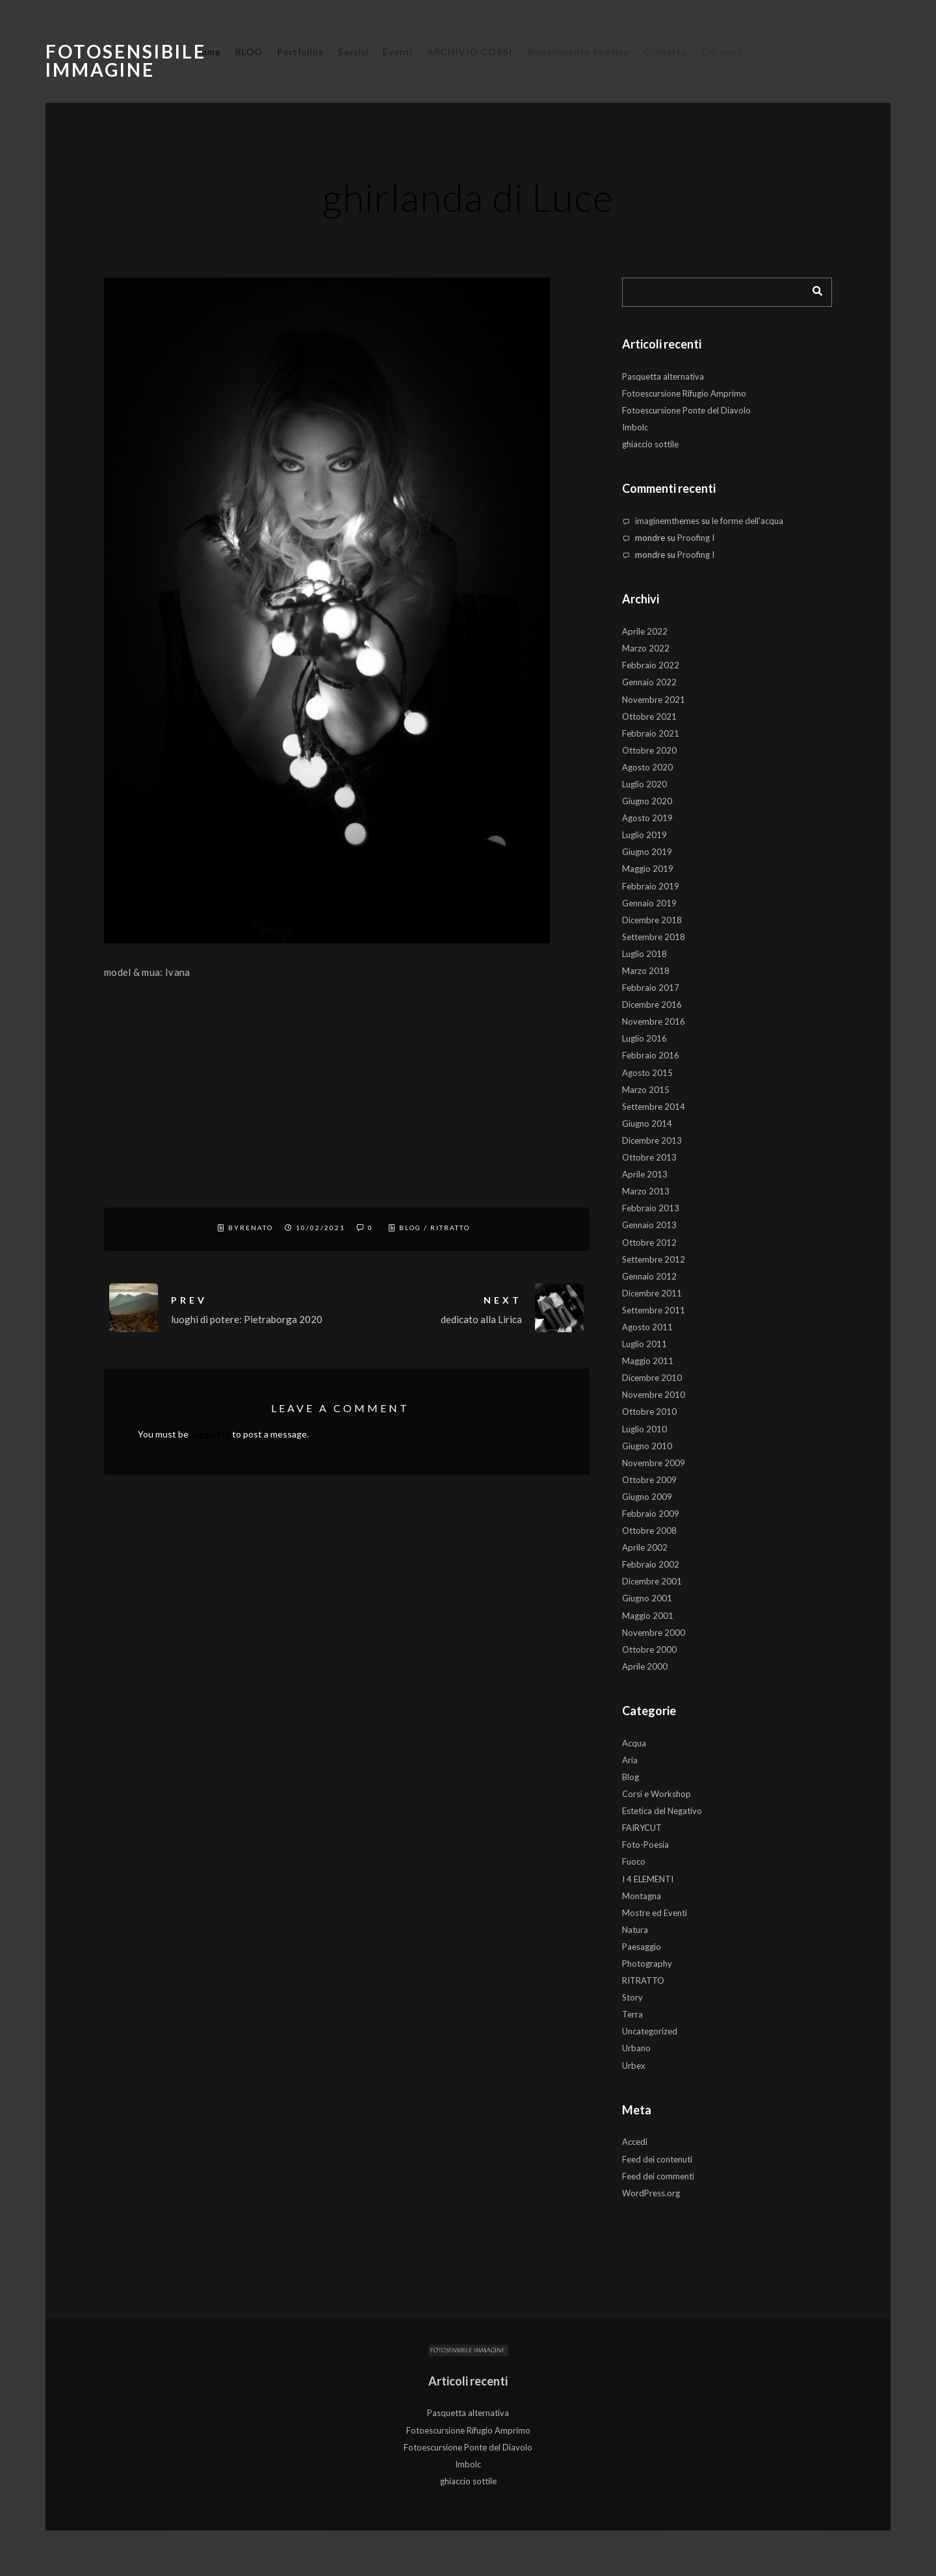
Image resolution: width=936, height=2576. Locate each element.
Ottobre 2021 (649, 716)
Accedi (634, 2141)
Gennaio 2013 (649, 1225)
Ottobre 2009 (649, 1480)
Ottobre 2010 (649, 1411)
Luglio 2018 (644, 954)
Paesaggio (641, 1946)
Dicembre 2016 (652, 1004)
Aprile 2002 (645, 1547)
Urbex (633, 2065)
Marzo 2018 (646, 971)
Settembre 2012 (653, 1259)
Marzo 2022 (646, 648)
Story (632, 1997)
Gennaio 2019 (649, 903)
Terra (632, 2014)
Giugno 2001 (647, 1598)
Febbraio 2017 (650, 987)
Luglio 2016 (644, 1038)
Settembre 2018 (653, 937)
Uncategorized (649, 2031)
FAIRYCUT (642, 1827)
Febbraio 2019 (650, 886)
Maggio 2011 (647, 1361)
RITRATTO (450, 1227)
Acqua (634, 1743)
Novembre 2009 (653, 1463)
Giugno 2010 (647, 1446)
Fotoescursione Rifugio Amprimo (684, 393)
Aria (630, 1760)
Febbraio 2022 (650, 665)
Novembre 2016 (653, 1021)
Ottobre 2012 (649, 1242)
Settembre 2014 (653, 1106)
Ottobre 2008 (649, 1530)
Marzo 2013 (646, 1191)
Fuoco (633, 1861)
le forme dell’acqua (747, 521)
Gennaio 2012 (649, 1276)
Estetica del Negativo (662, 1811)
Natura (635, 1930)
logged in (210, 1433)
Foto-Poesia (645, 1844)
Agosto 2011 (647, 1327)
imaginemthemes (667, 521)
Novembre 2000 (653, 1632)
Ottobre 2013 (649, 1157)
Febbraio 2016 (650, 1055)
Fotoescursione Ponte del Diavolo (686, 410)
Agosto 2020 (647, 767)
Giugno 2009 (647, 1497)
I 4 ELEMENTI (647, 1879)
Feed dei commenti (658, 2176)
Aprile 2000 (645, 1666)
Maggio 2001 (647, 1615)
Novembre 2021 (653, 699)
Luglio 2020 (644, 784)
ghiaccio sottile (650, 444)
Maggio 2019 (647, 868)
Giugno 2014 (647, 1123)
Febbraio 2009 (650, 1513)
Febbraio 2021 (650, 733)
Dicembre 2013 (652, 1140)
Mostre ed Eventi (654, 1913)
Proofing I (695, 537)
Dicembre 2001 (652, 1581)
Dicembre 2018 (652, 920)
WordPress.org (651, 2193)
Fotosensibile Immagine (126, 60)
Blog (410, 1227)
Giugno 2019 (647, 852)
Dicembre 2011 (652, 1293)
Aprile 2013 (645, 1174)
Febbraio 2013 (650, 1208)
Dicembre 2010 (652, 1378)
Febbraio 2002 (650, 1564)
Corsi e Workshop (656, 1794)
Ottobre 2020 (649, 750)
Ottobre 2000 (649, 1649)
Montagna (641, 1896)
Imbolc (635, 427)
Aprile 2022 (645, 631)
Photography (647, 1963)
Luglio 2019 (644, 835)
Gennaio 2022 (649, 682)
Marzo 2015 (646, 1089)
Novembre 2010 (653, 1394)
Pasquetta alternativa (663, 376)
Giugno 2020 (647, 801)
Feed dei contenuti (657, 2159)
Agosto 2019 (647, 818)
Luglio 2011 (644, 1344)
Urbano (636, 2048)
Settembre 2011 (653, 1310)
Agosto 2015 (647, 1073)
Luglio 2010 (644, 1429)
